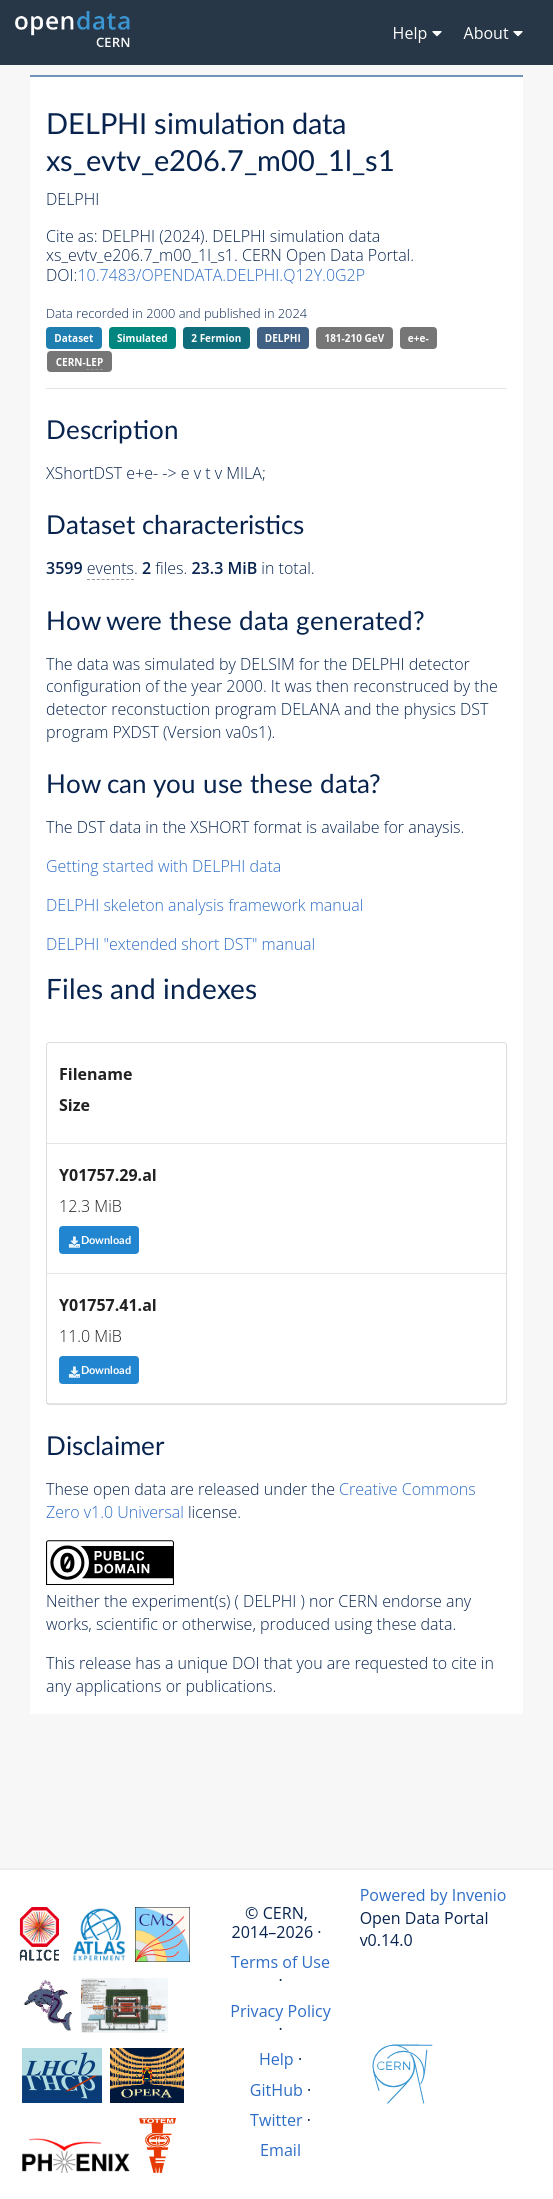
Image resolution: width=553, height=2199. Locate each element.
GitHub (276, 2090)
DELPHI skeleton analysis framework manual (204, 905)
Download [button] (99, 1240)
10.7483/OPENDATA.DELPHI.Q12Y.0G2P (221, 275)
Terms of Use (280, 1962)
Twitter (276, 2120)
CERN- (79, 362)
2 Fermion (216, 338)
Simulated (142, 338)
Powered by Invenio (433, 1895)
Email (280, 2150)
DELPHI (283, 338)
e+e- (418, 338)
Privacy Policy (280, 2011)
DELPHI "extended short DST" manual (180, 944)
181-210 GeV (354, 338)
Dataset (73, 338)
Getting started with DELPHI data (163, 866)
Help (276, 2059)
